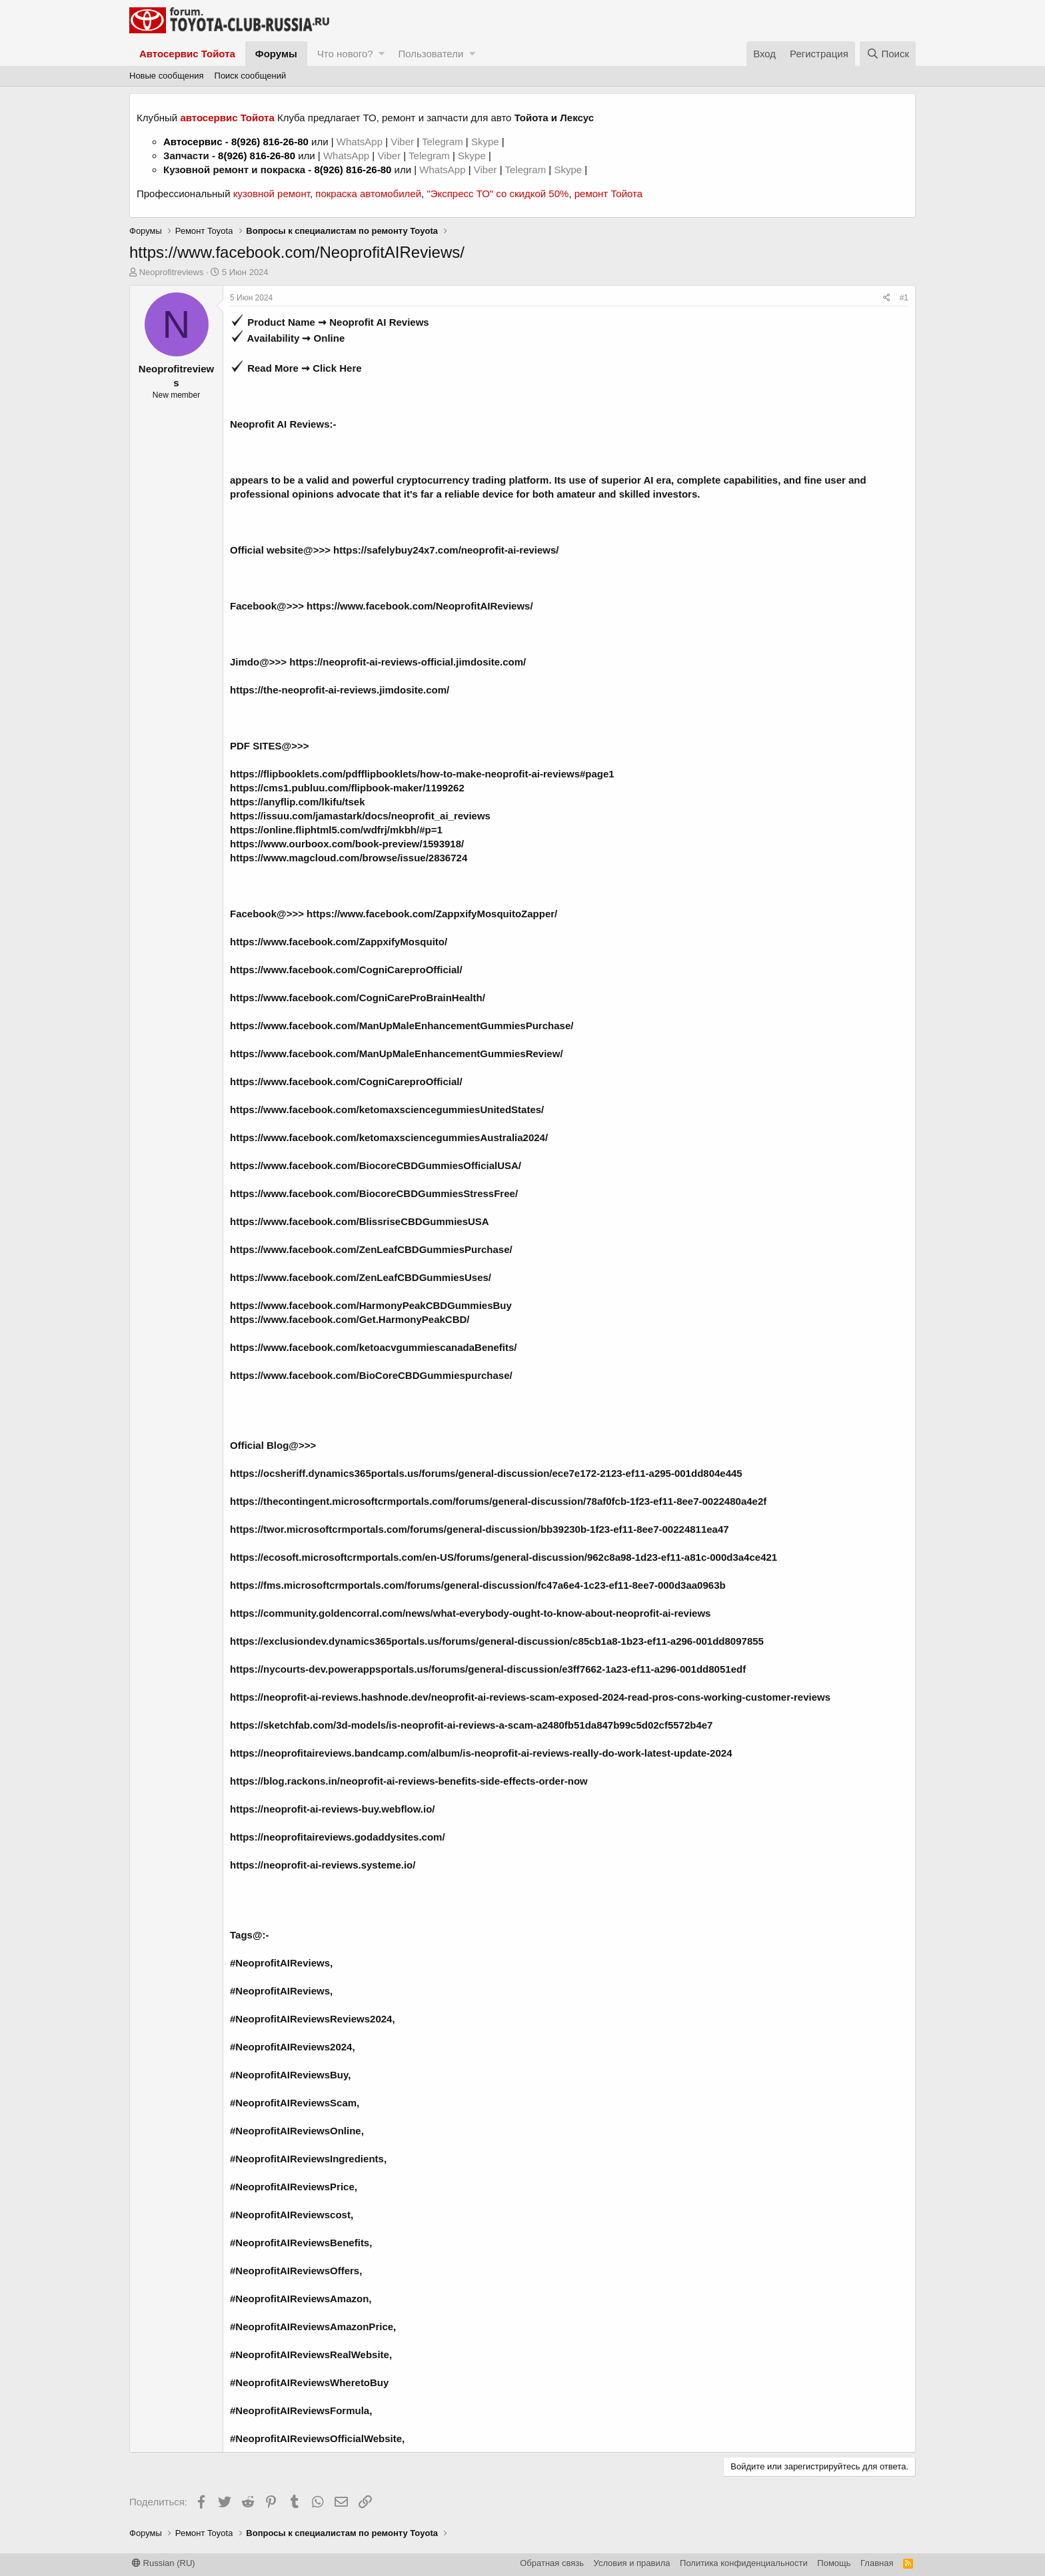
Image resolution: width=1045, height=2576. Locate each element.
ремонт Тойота (608, 193)
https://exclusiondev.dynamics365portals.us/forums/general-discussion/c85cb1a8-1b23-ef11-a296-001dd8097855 (497, 1641)
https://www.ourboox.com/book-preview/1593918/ (347, 843)
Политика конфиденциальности (744, 2563)
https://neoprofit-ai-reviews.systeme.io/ (322, 1865)
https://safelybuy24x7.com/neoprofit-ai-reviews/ (445, 550)
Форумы (276, 53)
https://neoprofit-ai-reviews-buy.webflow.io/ (332, 1809)
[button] (381, 53)
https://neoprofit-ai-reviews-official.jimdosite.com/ (407, 661)
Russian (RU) (163, 2563)
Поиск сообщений (251, 76)
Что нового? (345, 53)
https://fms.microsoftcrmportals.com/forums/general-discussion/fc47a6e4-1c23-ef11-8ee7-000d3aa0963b (478, 1585)
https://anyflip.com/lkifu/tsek (297, 801)
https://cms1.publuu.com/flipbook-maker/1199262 (347, 787)
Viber (402, 141)
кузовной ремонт (271, 193)
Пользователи (430, 53)
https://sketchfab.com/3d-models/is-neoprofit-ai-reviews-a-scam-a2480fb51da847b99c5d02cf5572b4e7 (471, 1725)
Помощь (833, 2563)
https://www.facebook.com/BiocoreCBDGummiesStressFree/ (374, 1193)
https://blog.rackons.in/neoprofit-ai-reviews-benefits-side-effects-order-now (409, 1781)
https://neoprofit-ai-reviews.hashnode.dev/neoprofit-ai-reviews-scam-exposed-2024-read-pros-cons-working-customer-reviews (530, 1697)
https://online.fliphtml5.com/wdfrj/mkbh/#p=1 (336, 829)
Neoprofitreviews (171, 272)
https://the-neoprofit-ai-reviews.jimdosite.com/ (339, 689)
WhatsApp (361, 141)
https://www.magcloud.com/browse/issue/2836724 (348, 857)
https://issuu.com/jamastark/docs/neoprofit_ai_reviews (360, 815)
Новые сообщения (166, 76)
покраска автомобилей (368, 193)
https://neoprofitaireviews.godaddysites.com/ (337, 1837)
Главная (876, 2563)
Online (329, 338)
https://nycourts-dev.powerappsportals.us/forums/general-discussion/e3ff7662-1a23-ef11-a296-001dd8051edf (488, 1669)
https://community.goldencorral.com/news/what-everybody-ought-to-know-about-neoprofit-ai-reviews (470, 1613)
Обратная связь (552, 2563)
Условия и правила (632, 2563)
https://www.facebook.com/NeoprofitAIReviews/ (420, 606)
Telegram (444, 141)
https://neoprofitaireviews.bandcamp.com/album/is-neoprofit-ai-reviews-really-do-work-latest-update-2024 (481, 1753)
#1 (904, 297)
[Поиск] (888, 53)
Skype (486, 141)
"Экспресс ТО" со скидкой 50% (497, 193)
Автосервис (193, 141)
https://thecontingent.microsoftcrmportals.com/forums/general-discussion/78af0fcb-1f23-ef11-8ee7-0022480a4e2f (498, 1501)
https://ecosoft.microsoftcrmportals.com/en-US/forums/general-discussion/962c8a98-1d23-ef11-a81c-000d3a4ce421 (503, 1557)
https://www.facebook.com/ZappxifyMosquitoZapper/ (432, 913)
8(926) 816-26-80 (270, 141)
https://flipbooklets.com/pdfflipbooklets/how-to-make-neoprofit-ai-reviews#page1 (422, 773)
